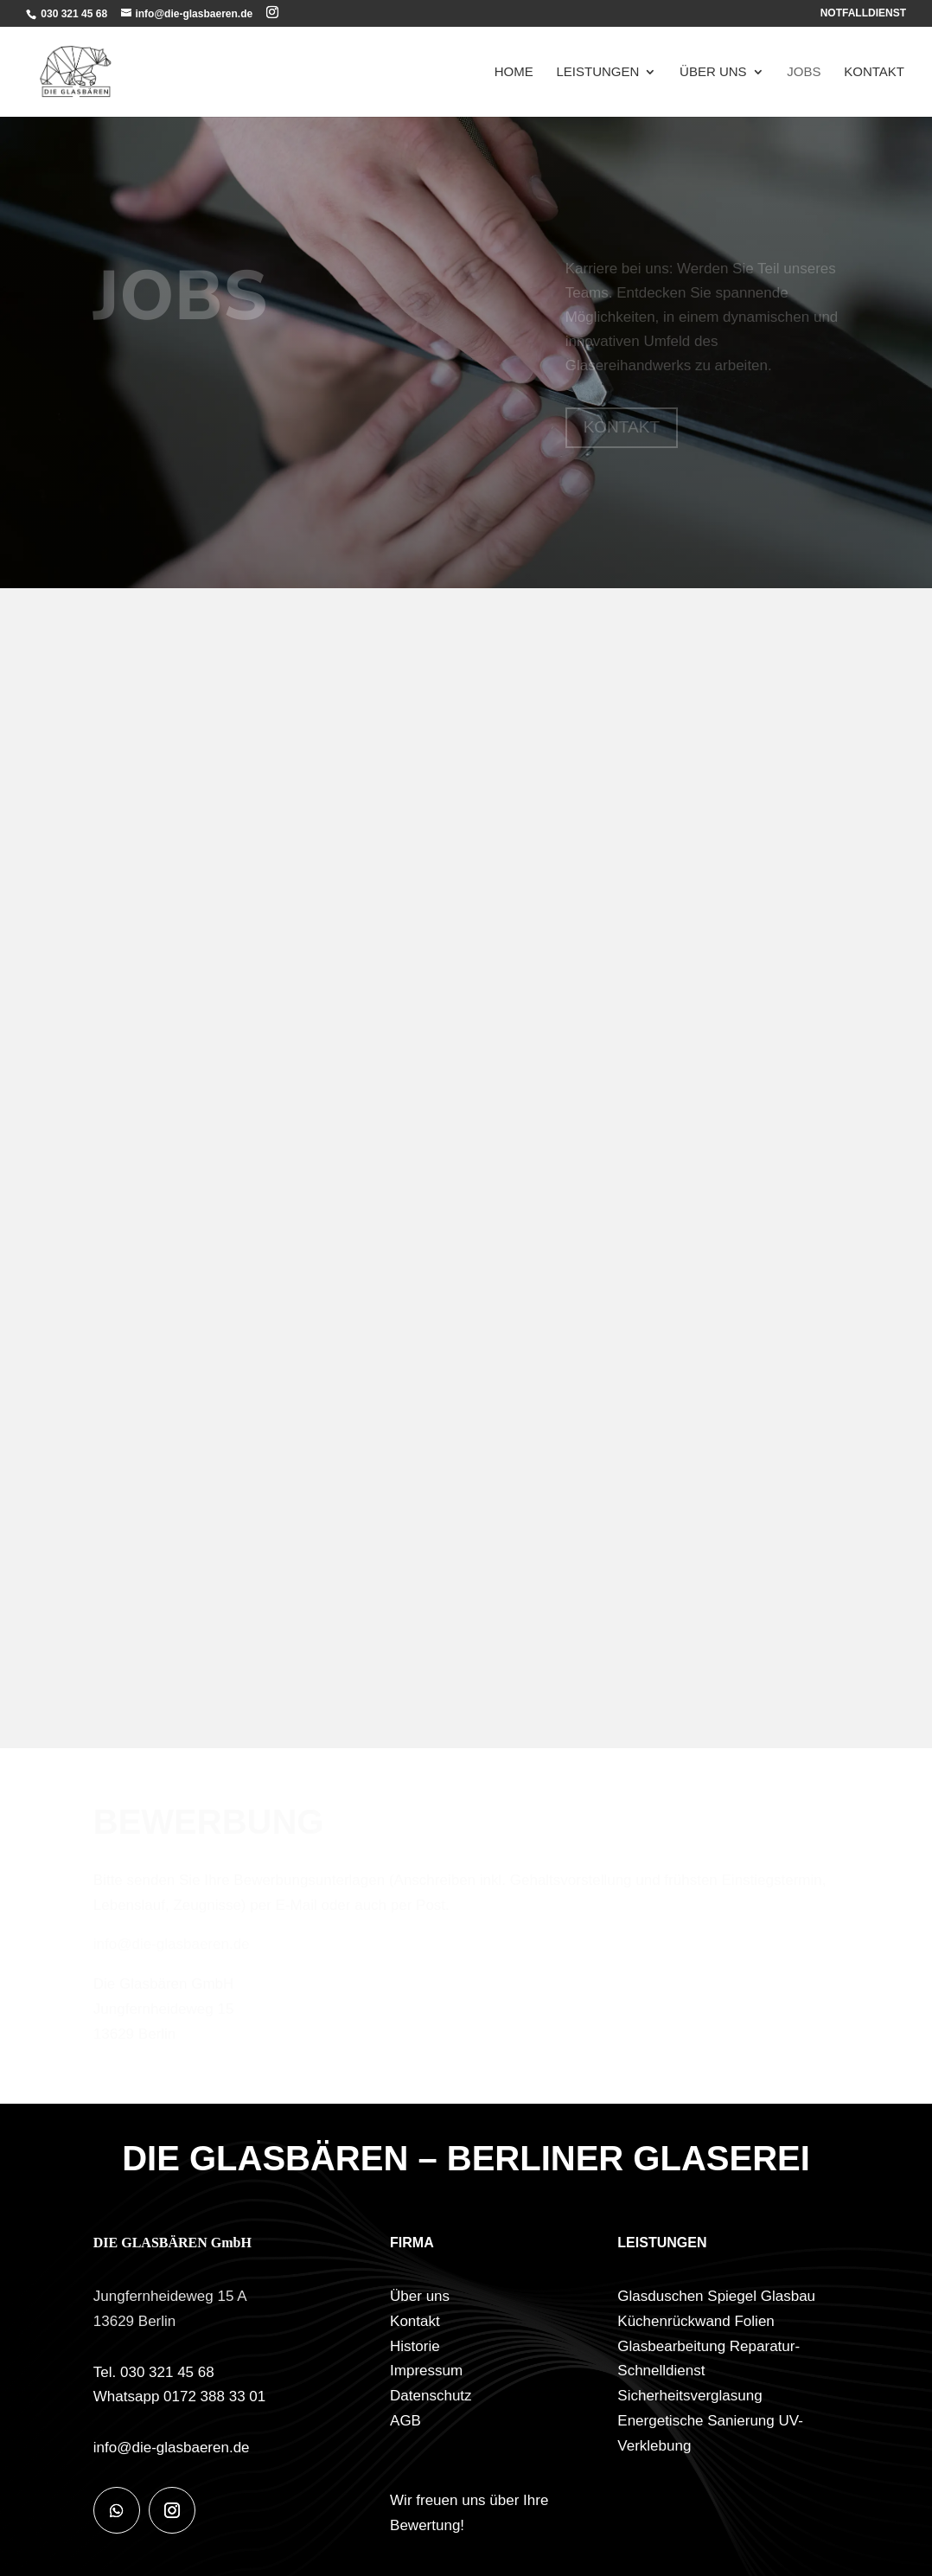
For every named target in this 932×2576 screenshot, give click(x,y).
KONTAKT (622, 427)
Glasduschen (660, 2296)
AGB (405, 2421)
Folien (754, 2321)
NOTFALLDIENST (863, 13)
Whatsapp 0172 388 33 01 (179, 2396)
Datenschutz (431, 2395)
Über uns (713, 72)
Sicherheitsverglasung (689, 2395)
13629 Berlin (134, 2321)
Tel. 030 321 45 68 (153, 2372)
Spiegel (731, 2296)
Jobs (803, 72)
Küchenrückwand (673, 2321)
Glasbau (788, 2296)
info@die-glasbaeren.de (171, 2447)
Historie (415, 2346)
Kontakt (874, 72)
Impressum (426, 2370)
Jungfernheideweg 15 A (170, 2296)
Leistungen (598, 72)
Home (514, 72)
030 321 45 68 (72, 14)
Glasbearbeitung (671, 2346)
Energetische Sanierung (695, 2421)
